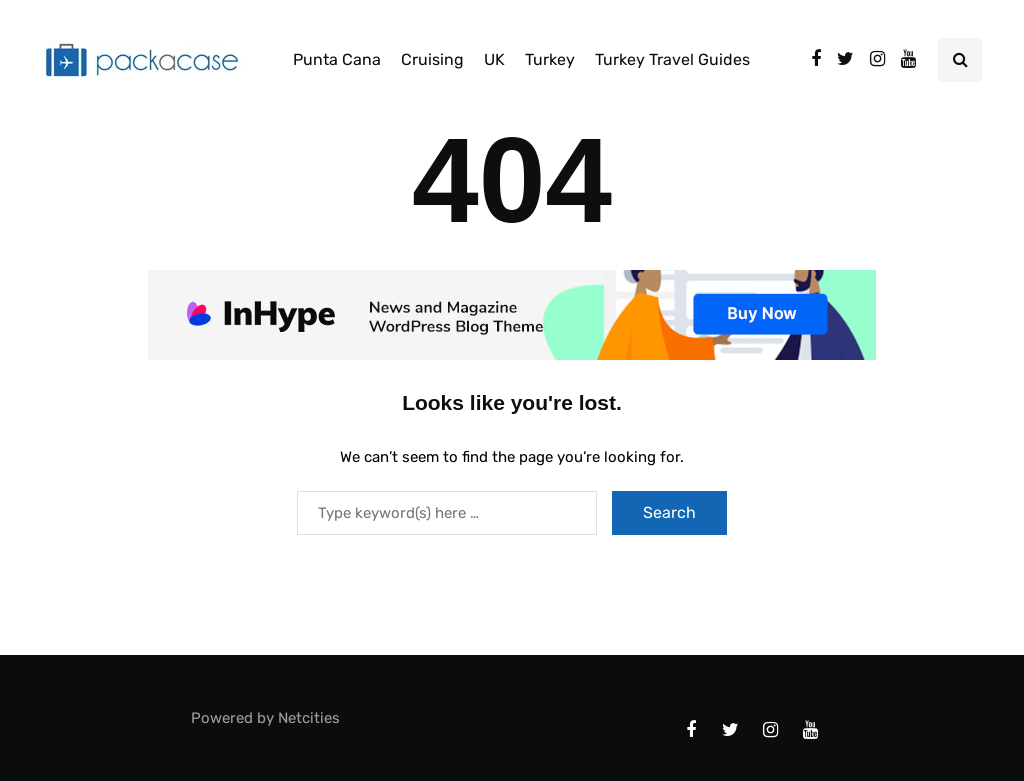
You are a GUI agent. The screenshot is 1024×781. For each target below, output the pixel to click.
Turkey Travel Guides (672, 59)
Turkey (550, 59)
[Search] (447, 513)
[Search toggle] (960, 60)
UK (494, 59)
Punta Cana (337, 59)
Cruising (432, 59)
